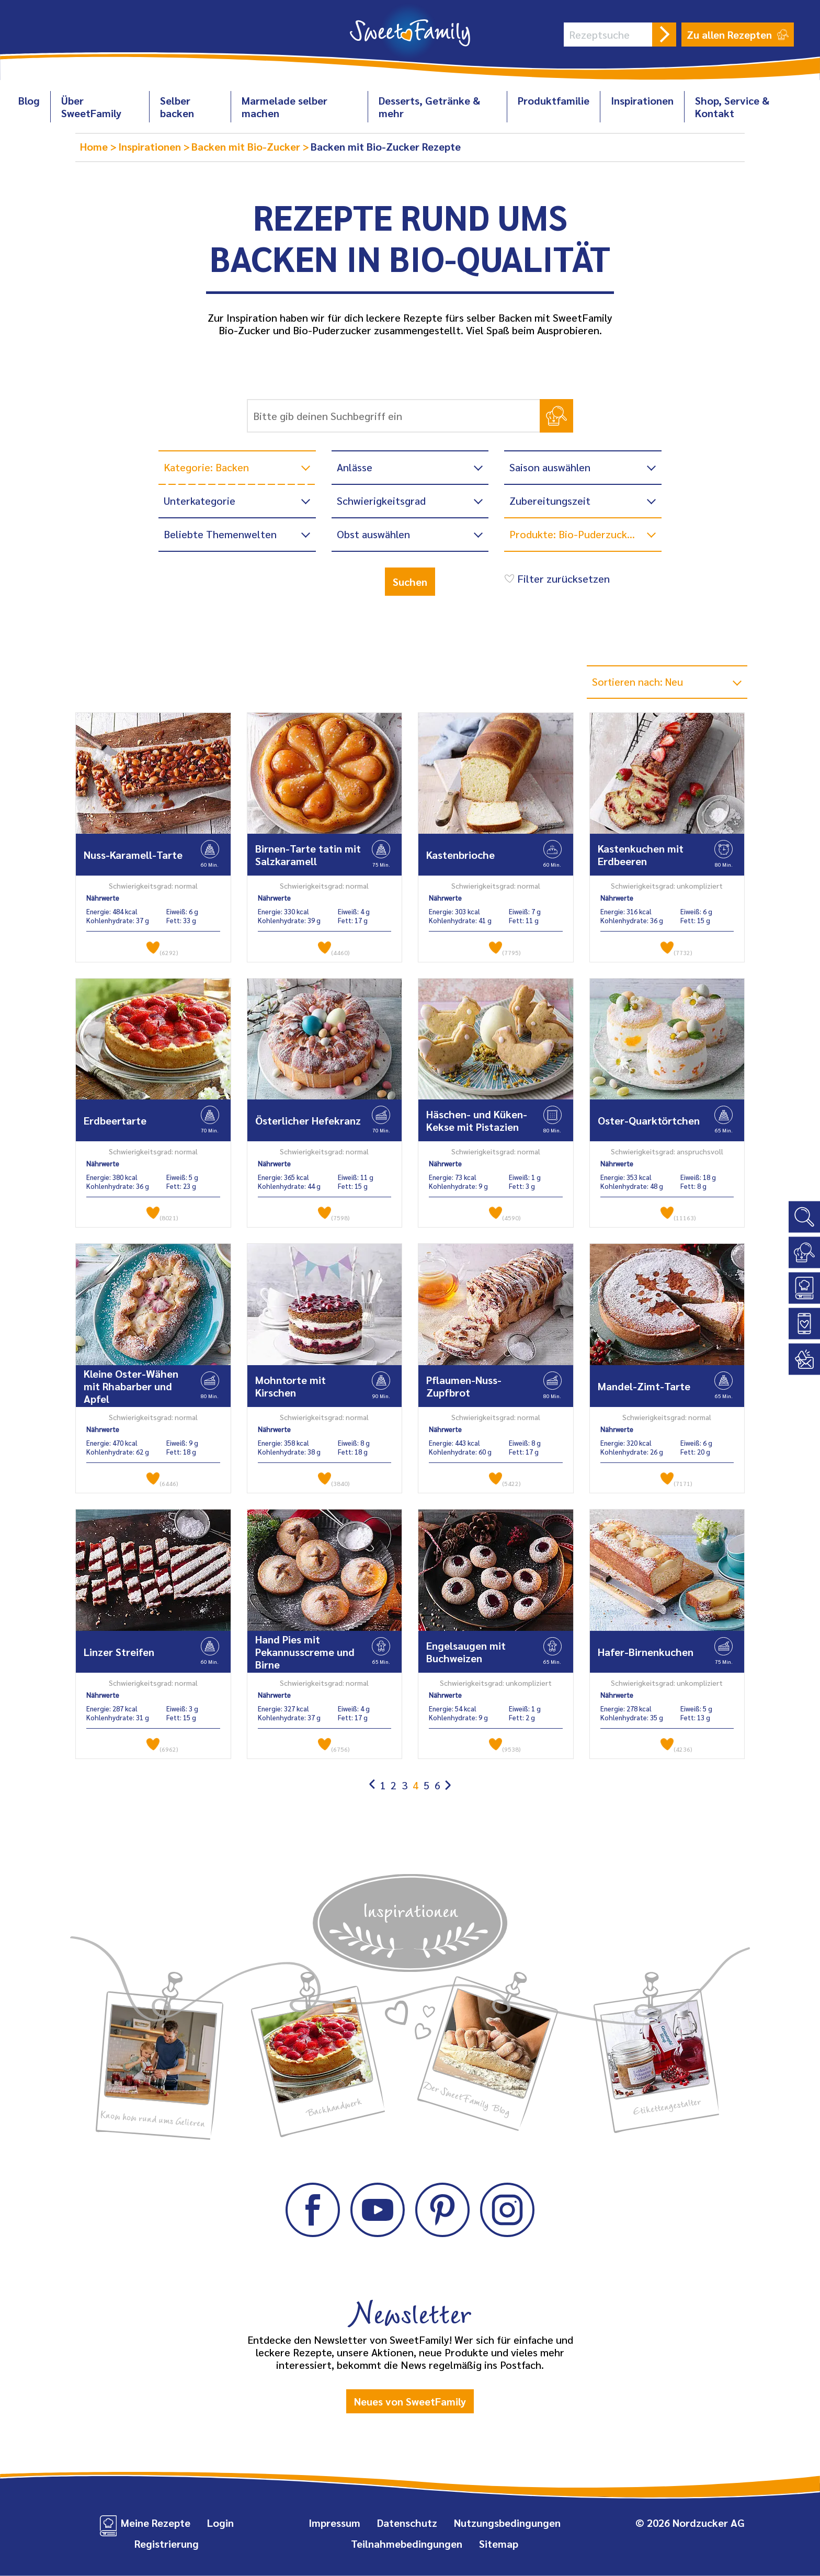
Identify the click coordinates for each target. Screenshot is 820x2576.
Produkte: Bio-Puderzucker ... (578, 534)
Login (220, 2522)
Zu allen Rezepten (738, 34)
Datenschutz (407, 2522)
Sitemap (498, 2543)
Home (95, 146)
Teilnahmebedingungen (406, 2543)
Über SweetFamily (91, 107)
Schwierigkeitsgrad (381, 500)
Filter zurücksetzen (556, 578)
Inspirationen (642, 100)
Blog (29, 100)
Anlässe (354, 467)
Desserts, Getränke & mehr (429, 107)
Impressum (334, 2522)
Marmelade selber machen (284, 107)
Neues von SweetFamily (410, 2401)
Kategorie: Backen (206, 467)
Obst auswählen (373, 534)
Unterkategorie (199, 500)
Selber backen (177, 107)
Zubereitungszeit (549, 500)
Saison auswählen (549, 467)
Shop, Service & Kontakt (732, 107)
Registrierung (166, 2543)
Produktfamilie (553, 100)
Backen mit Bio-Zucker (247, 146)
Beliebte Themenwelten (220, 534)
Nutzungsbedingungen (507, 2522)
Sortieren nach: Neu (639, 682)
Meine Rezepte (155, 2522)
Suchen (410, 581)
